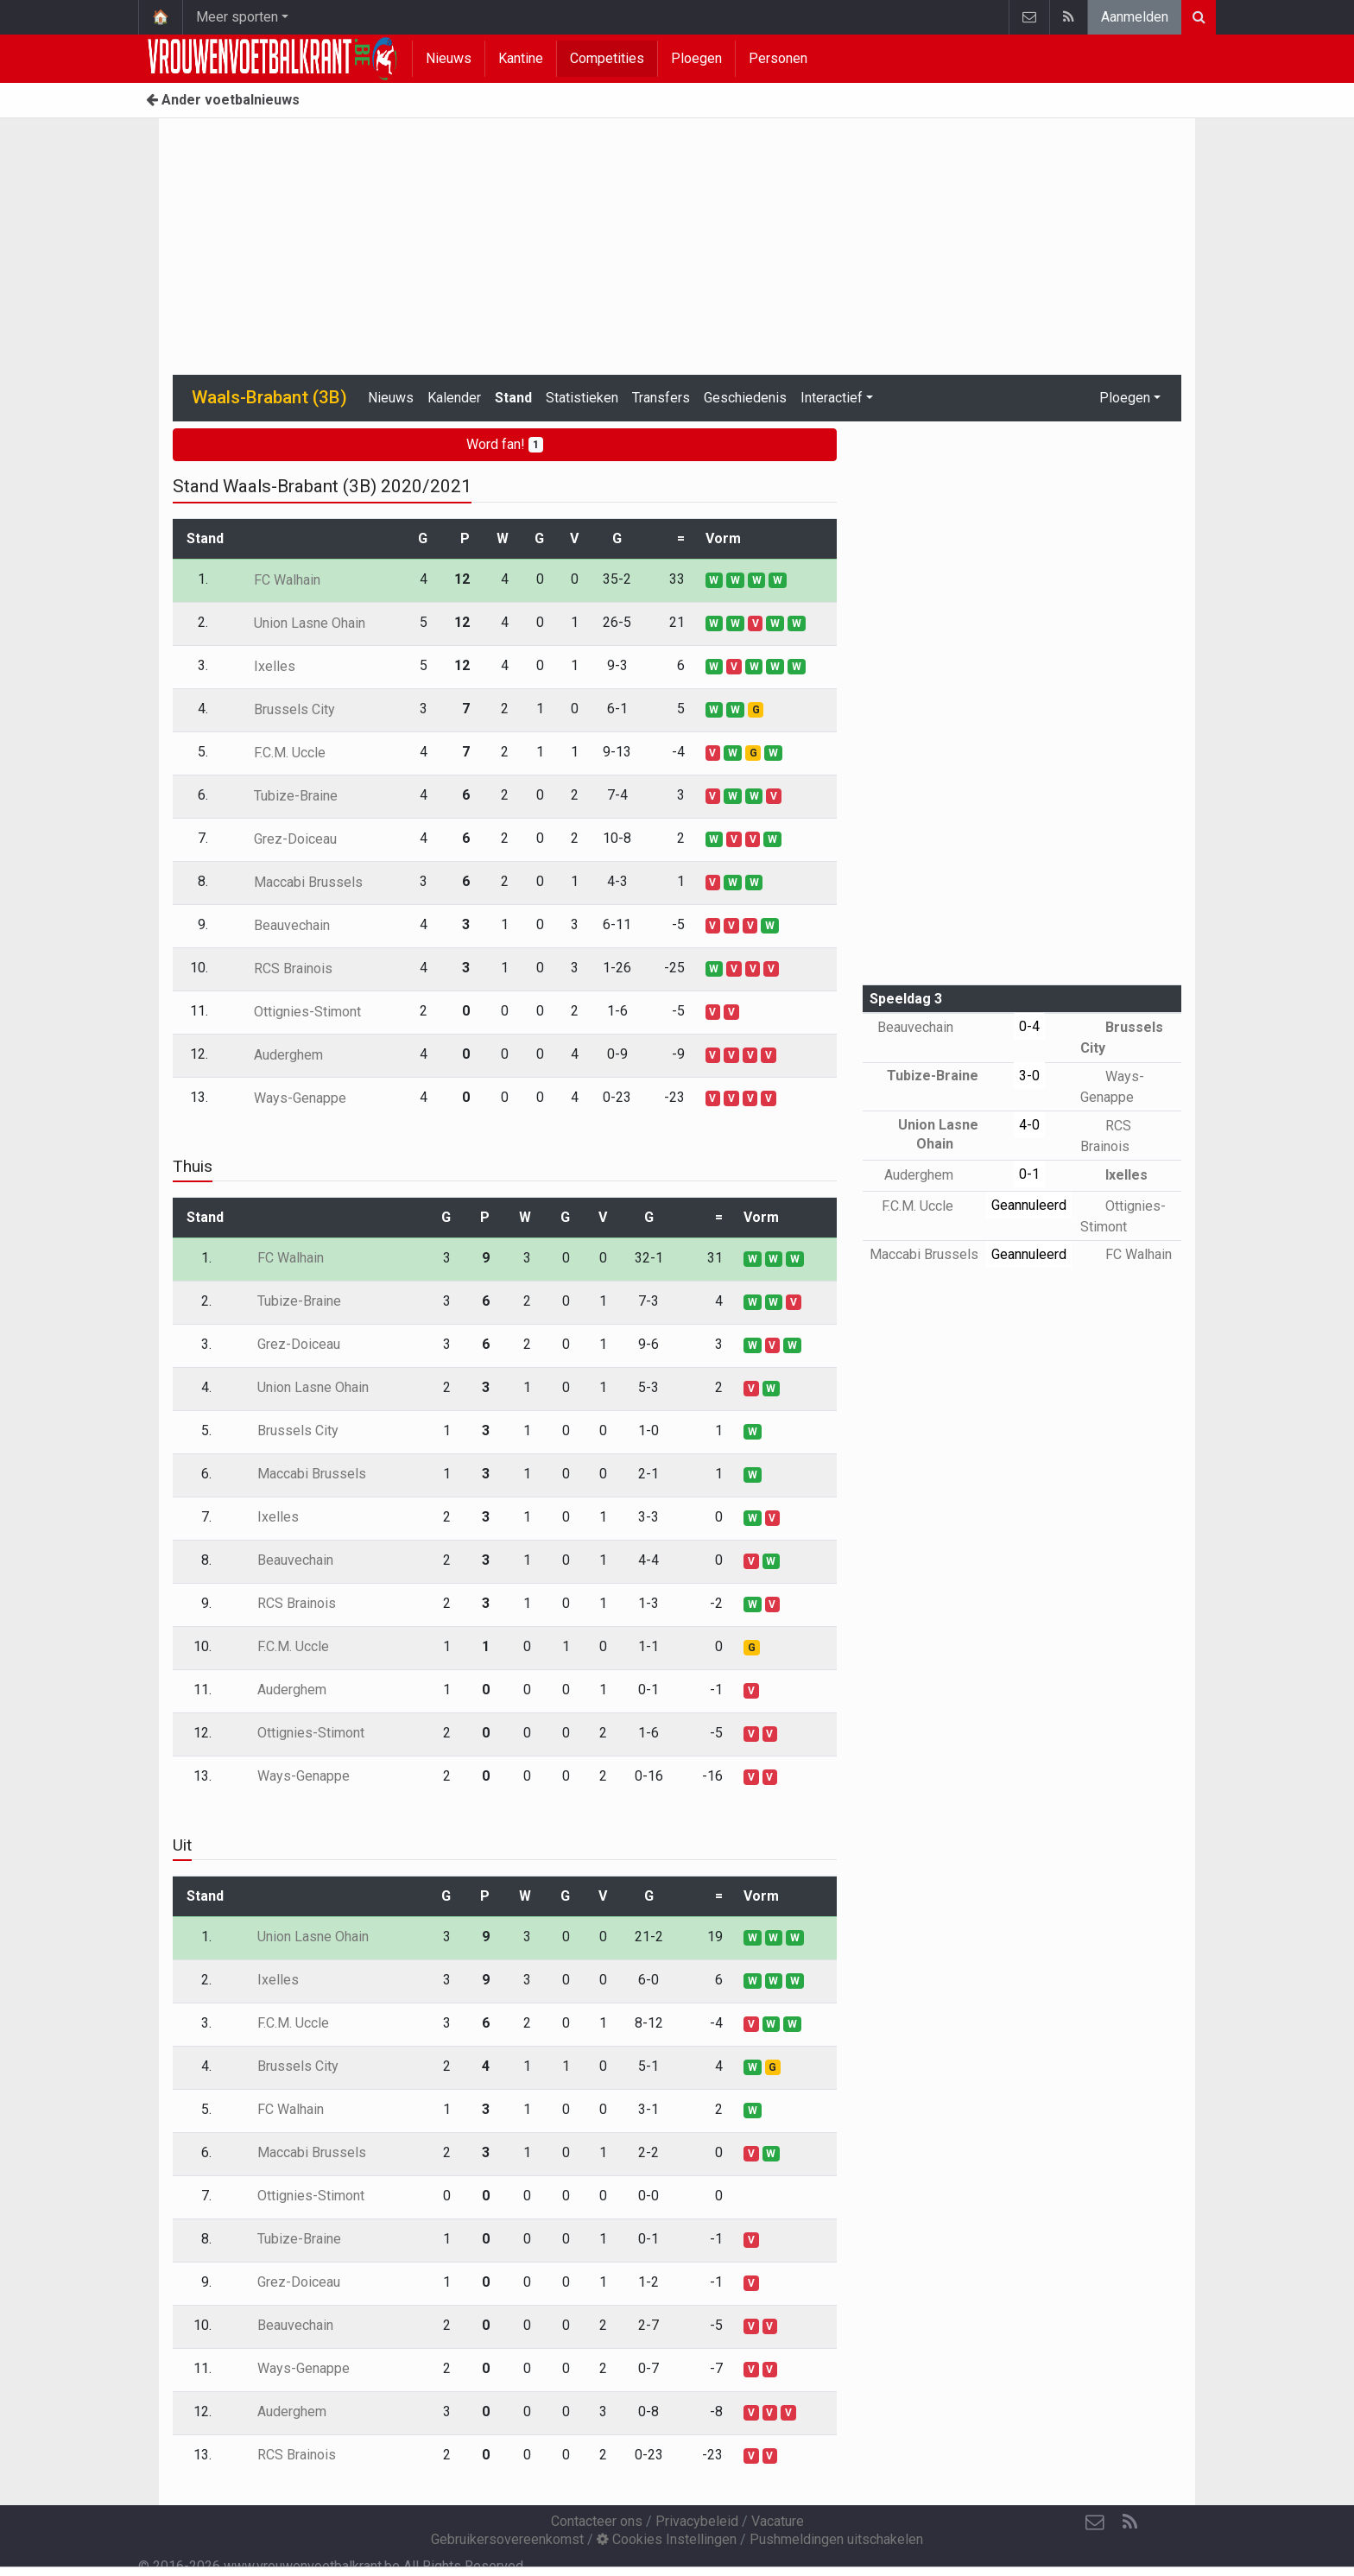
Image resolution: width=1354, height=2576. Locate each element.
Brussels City (282, 709)
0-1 (1029, 1174)
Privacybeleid (696, 2521)
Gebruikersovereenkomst (507, 2539)
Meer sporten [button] (237, 17)
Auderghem (276, 1055)
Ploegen (696, 58)
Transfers (661, 397)
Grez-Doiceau (283, 839)
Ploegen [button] (1124, 397)
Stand (513, 397)
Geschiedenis (745, 397)
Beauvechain (279, 925)
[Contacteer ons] (1095, 2522)
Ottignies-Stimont (295, 1011)
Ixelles (262, 666)
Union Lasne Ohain (297, 623)
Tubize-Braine (283, 796)
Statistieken (582, 397)
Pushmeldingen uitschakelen (836, 2539)
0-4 (1029, 1026)
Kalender (454, 397)
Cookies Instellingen (667, 2539)
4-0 (1029, 1125)
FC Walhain (274, 580)
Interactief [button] (831, 397)
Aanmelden (1134, 17)
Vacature (777, 2521)
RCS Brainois (280, 968)
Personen (778, 58)
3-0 (1029, 1075)
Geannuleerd (1028, 1205)
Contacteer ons (596, 2521)
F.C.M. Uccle (277, 752)
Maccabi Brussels (296, 882)
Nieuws (448, 58)
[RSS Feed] (1129, 2522)
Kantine (520, 58)
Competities (607, 58)
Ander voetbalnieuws (223, 100)
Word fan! (504, 444)
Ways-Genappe (287, 1098)
